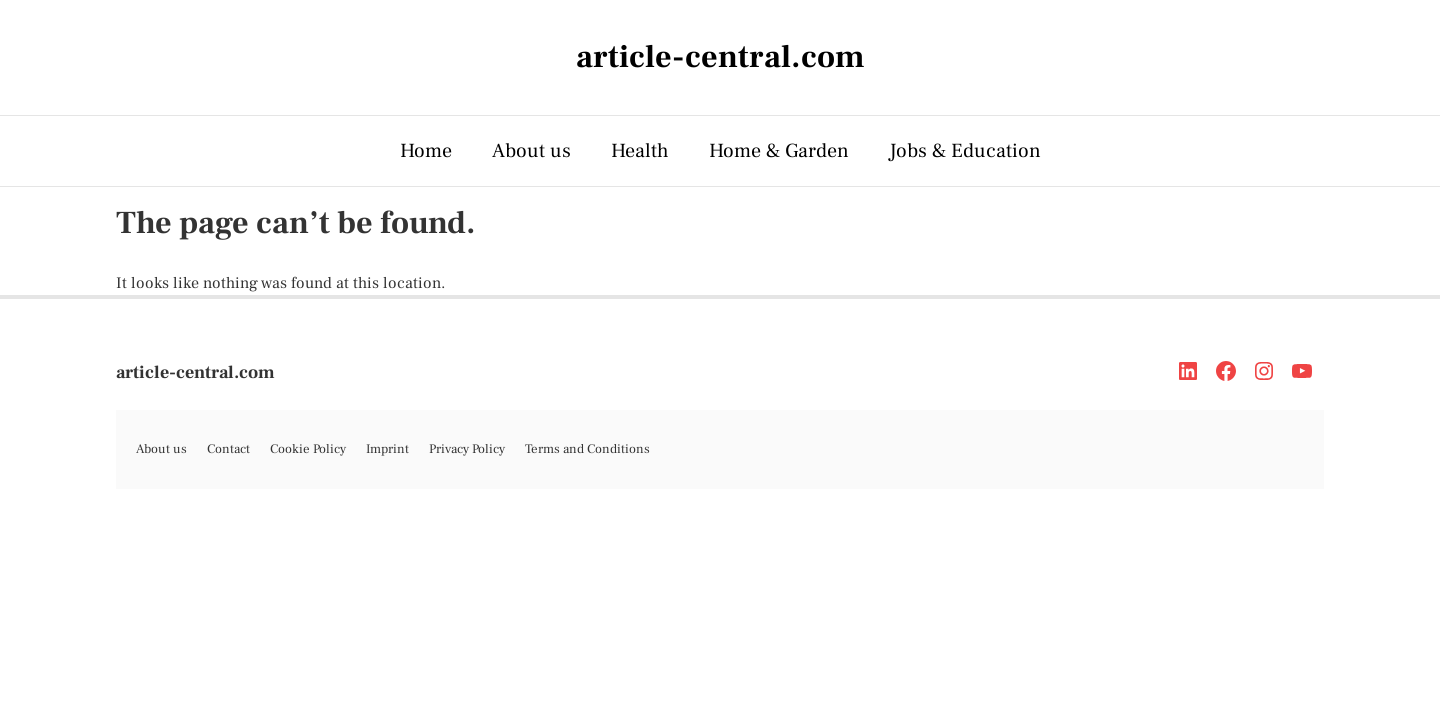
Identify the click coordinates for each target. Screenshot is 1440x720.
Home (426, 151)
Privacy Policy (467, 449)
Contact (228, 449)
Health (640, 151)
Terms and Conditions (587, 449)
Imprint (387, 449)
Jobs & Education (965, 151)
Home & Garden (779, 151)
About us (531, 151)
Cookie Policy (308, 449)
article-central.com (195, 372)
